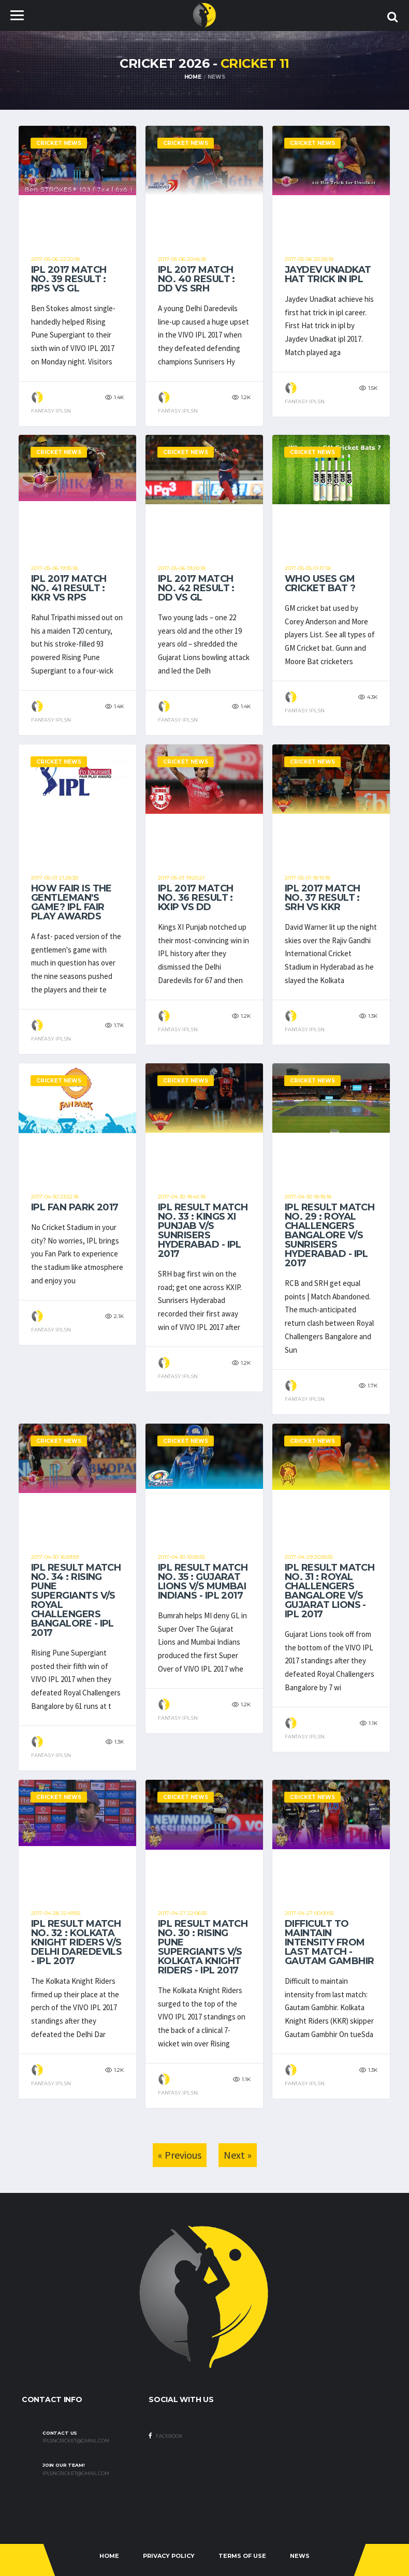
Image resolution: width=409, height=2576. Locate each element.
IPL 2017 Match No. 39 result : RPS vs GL (68, 279)
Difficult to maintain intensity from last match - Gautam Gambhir (329, 1942)
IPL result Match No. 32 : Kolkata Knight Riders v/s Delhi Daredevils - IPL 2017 (76, 1942)
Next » (238, 2154)
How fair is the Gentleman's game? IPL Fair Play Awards (71, 902)
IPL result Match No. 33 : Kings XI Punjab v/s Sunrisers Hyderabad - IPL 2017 (202, 1231)
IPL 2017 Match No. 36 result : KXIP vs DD (195, 898)
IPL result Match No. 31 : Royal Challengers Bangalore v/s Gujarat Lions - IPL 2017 (329, 1591)
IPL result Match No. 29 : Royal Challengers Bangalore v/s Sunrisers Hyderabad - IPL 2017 (329, 1235)
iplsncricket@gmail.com (75, 2441)
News (300, 2556)
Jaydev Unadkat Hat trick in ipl (328, 274)
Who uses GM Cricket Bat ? (320, 583)
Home (192, 77)
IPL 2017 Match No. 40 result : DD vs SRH (196, 279)
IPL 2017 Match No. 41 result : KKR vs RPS (68, 588)
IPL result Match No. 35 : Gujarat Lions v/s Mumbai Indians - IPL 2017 (202, 1581)
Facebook (166, 2436)
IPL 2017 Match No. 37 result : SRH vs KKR (322, 898)
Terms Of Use (242, 2556)
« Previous (179, 2154)
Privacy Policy (169, 2556)
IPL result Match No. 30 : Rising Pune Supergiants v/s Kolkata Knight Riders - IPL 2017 (202, 1947)
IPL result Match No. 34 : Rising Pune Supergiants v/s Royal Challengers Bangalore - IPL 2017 (76, 1600)
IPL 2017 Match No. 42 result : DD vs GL (196, 588)
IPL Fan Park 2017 (75, 1207)
